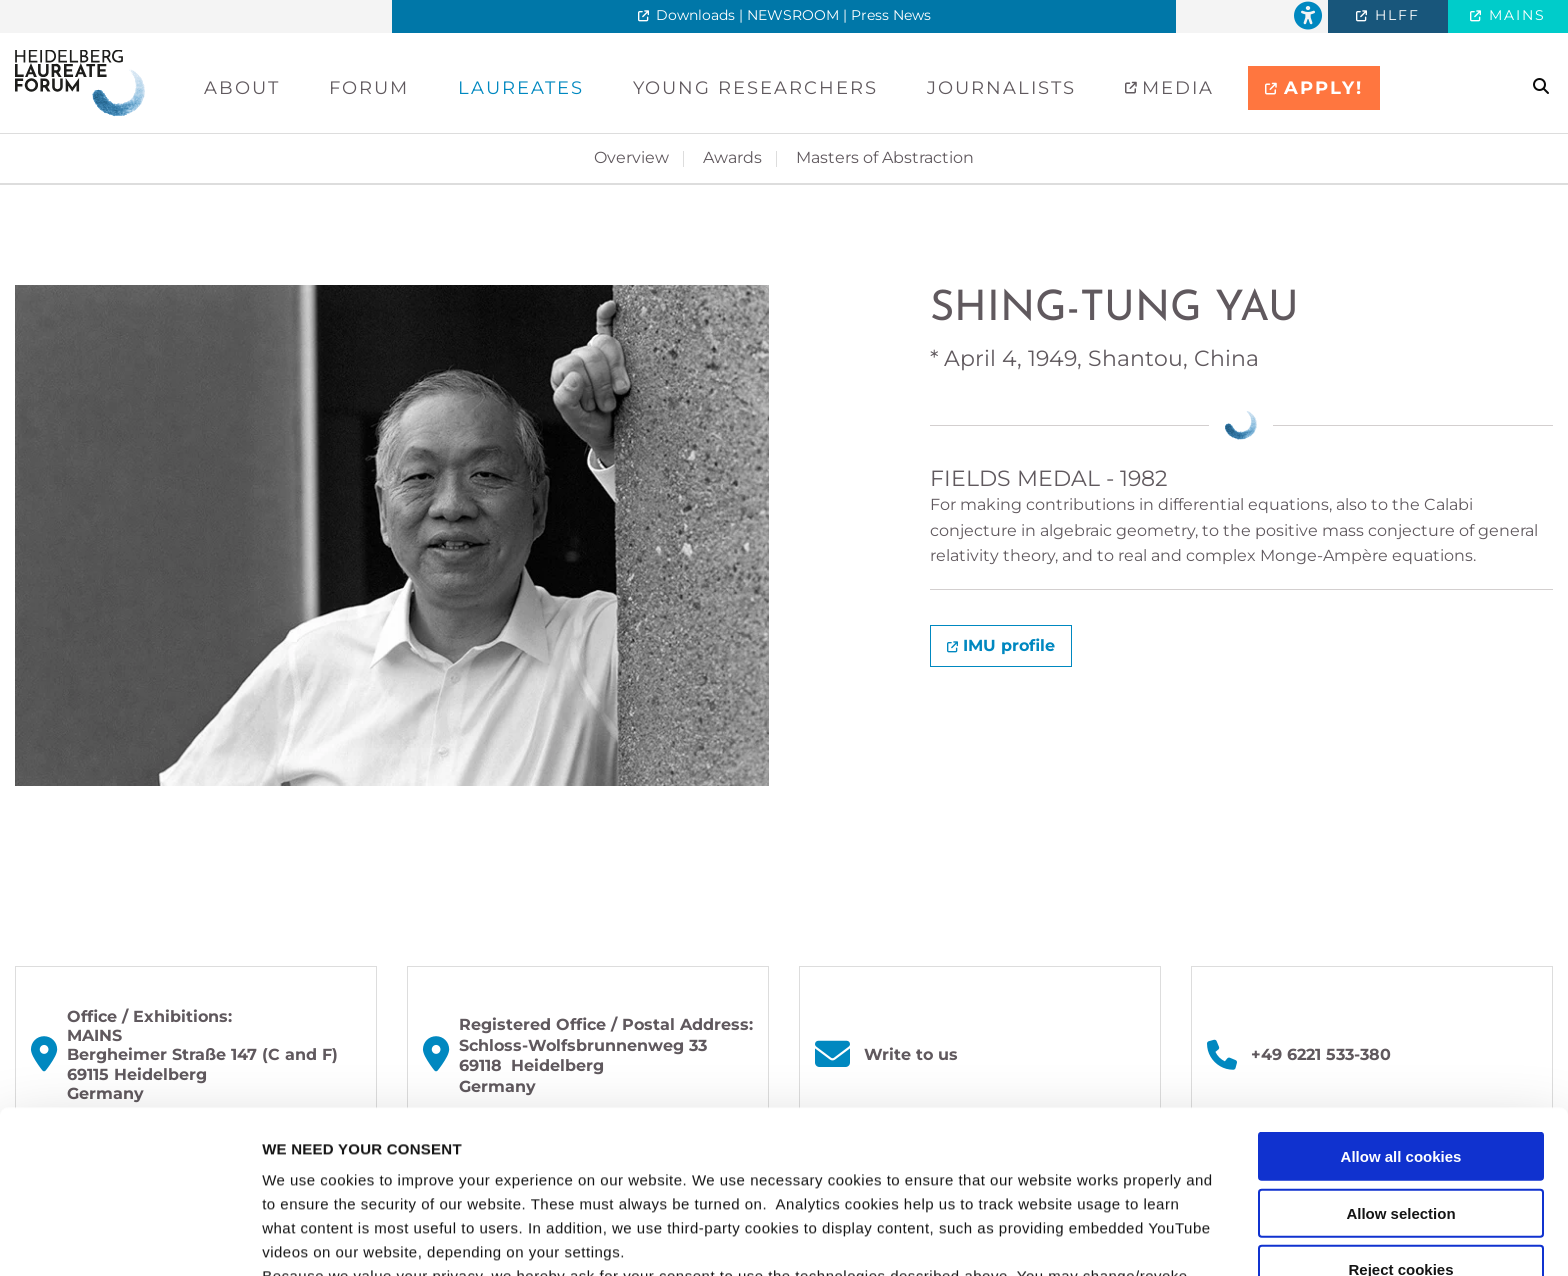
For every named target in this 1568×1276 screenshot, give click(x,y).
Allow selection (1400, 1060)
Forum (369, 88)
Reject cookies (1400, 1116)
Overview (631, 157)
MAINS (1514, 15)
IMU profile (1009, 645)
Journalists (1001, 88)
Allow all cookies (1401, 1003)
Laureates (521, 88)
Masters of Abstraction (885, 157)
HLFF (1394, 15)
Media (1174, 88)
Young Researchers (755, 88)
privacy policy (882, 1171)
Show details (1049, 1236)
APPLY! (1323, 88)
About (242, 88)
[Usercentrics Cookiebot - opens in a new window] (129, 1237)
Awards (732, 157)
